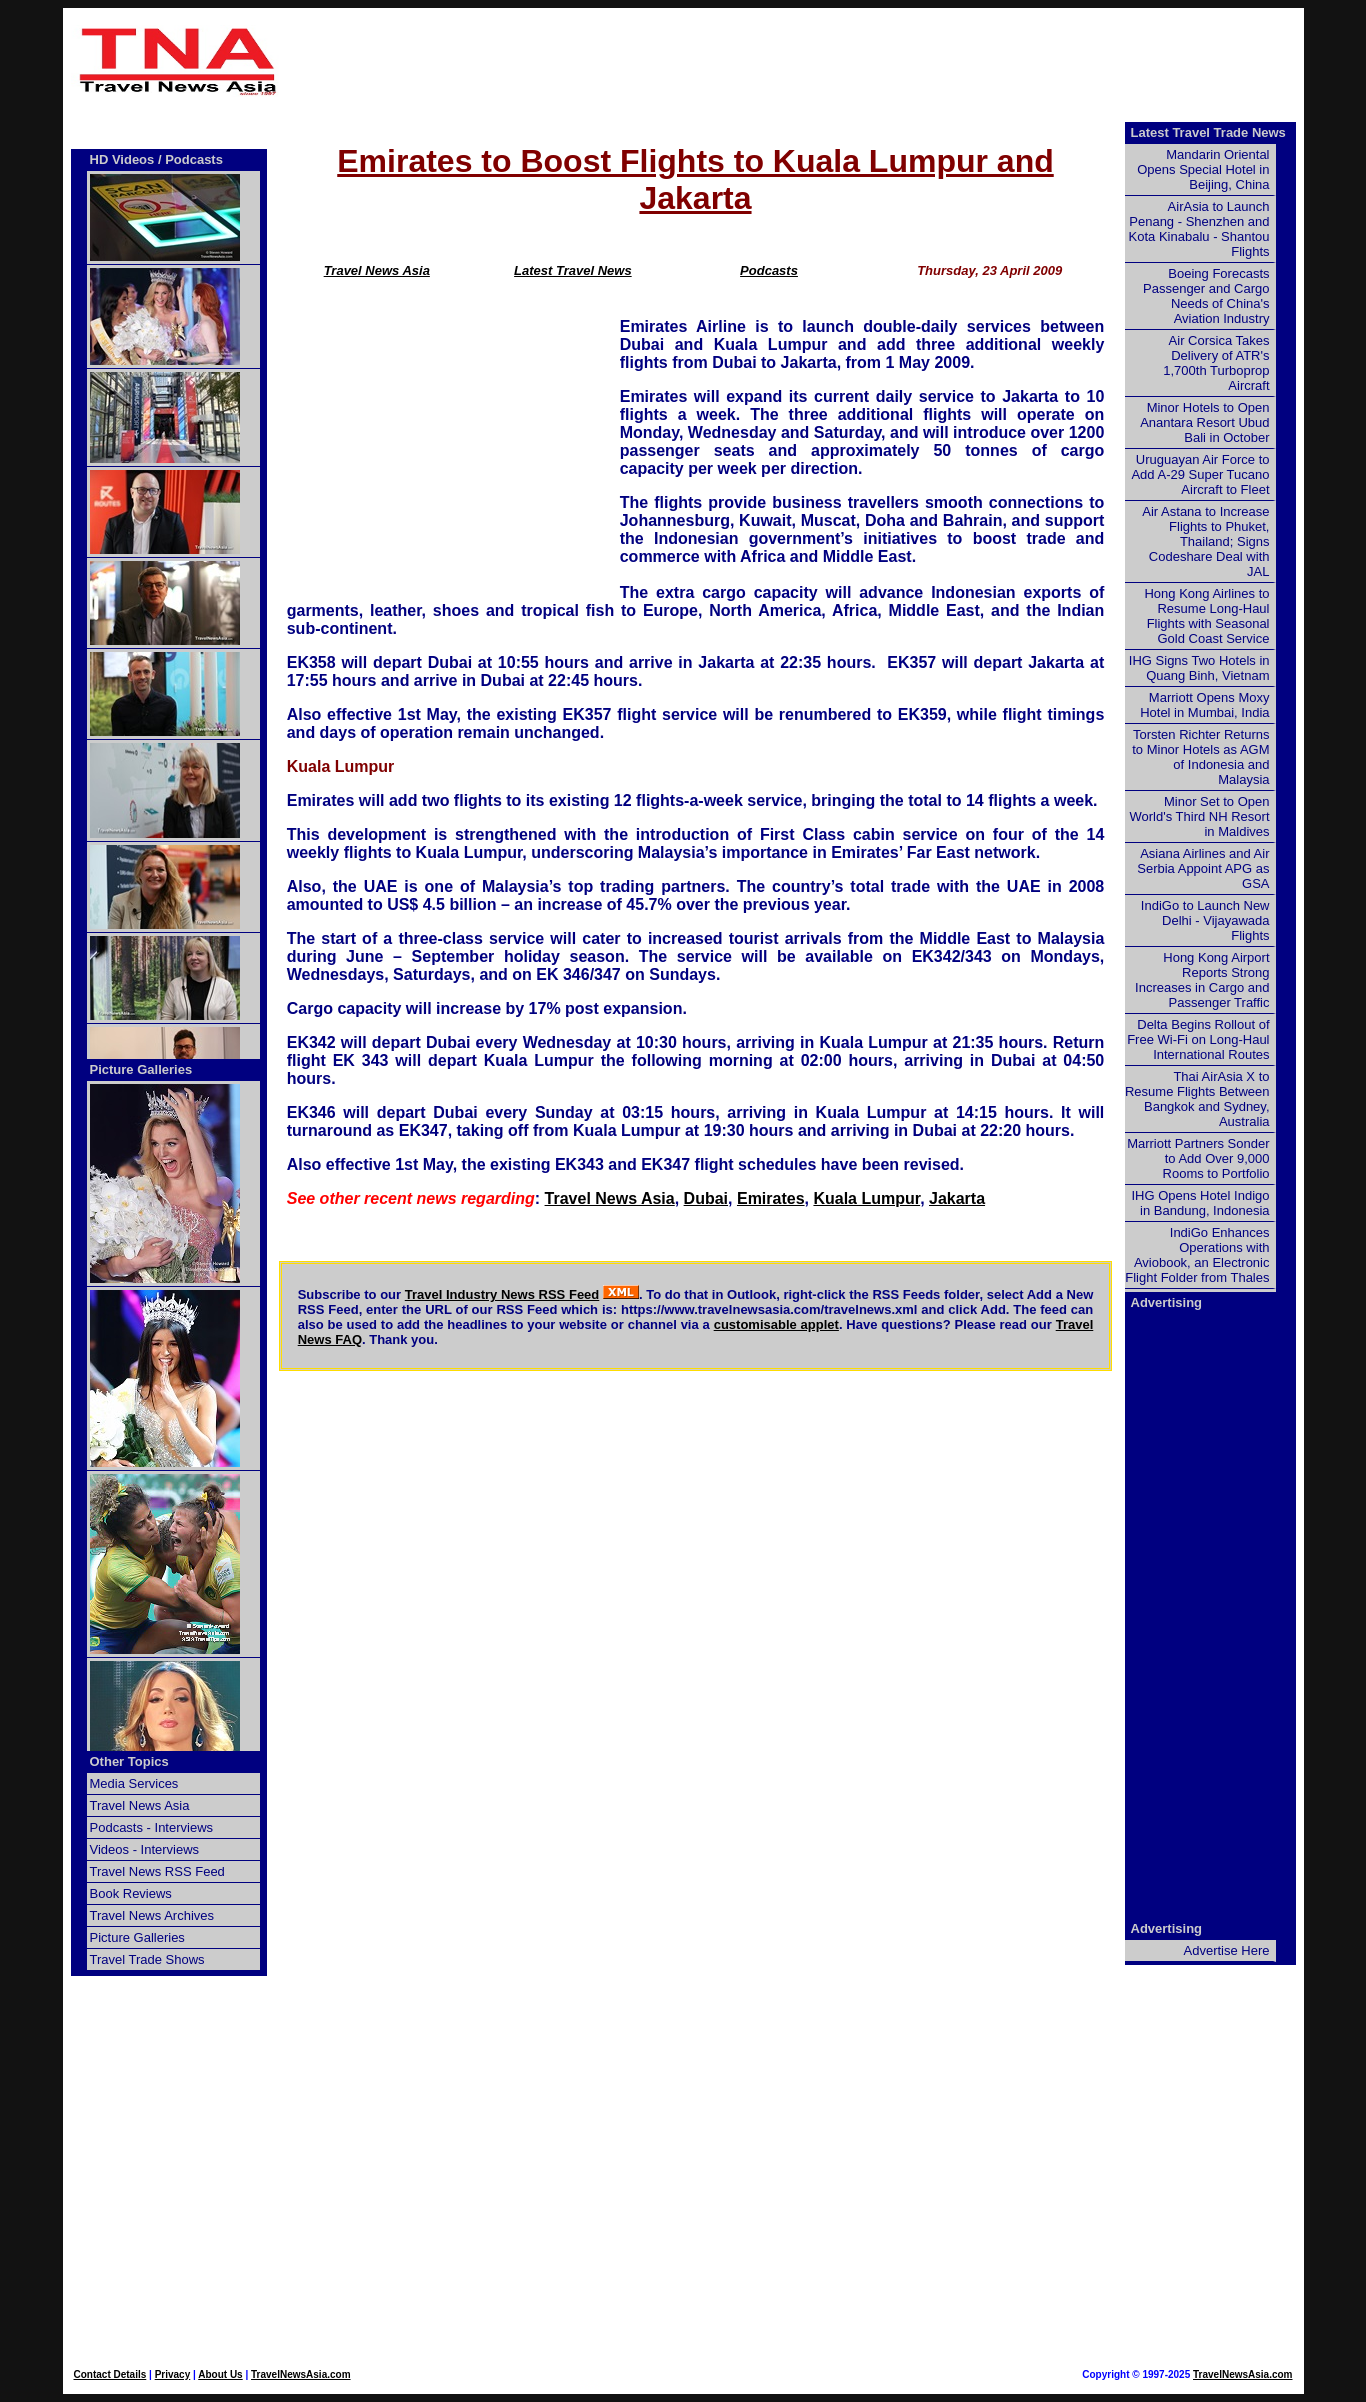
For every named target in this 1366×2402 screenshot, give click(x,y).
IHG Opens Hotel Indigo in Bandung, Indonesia (1200, 1203)
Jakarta (957, 1198)
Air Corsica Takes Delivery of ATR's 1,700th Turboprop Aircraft (1216, 363)
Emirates (771, 1198)
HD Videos (122, 159)
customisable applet (776, 1324)
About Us (220, 2374)
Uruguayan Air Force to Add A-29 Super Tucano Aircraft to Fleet (1200, 474)
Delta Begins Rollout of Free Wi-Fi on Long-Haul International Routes (1198, 1039)
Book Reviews (131, 1893)
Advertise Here (1227, 1950)
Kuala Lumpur (866, 1198)
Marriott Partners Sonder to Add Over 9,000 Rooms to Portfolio (1198, 1158)
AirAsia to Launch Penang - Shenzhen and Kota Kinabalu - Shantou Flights (1199, 229)
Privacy (173, 2374)
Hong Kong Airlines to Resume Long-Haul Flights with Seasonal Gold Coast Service (1206, 616)
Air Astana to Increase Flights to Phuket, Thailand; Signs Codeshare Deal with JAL (1205, 541)
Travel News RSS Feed (157, 1871)
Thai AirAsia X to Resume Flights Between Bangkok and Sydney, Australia (1197, 1099)
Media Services (134, 1783)
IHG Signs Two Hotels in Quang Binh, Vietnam (1199, 668)
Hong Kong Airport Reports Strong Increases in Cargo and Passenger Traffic (1202, 980)
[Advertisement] (795, 61)
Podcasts (769, 270)
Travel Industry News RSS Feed (502, 1294)
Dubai (706, 1198)
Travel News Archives (152, 1915)
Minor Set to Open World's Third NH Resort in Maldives (1200, 816)
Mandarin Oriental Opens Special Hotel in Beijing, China (1203, 169)
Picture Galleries (141, 1069)
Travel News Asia (377, 270)
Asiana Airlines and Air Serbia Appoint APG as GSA (1203, 868)
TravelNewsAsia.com (301, 2374)
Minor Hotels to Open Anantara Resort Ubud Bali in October (1204, 422)
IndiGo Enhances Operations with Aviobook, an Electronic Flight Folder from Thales (1197, 1255)
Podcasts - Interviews (152, 1827)
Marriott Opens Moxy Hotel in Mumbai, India (1204, 705)
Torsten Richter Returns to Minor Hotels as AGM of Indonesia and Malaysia (1200, 757)
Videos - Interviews (145, 1849)
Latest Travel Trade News (1208, 132)
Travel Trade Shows (147, 1959)
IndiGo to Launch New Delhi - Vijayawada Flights (1205, 920)
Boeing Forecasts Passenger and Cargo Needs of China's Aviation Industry (1206, 296)
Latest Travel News (573, 270)
